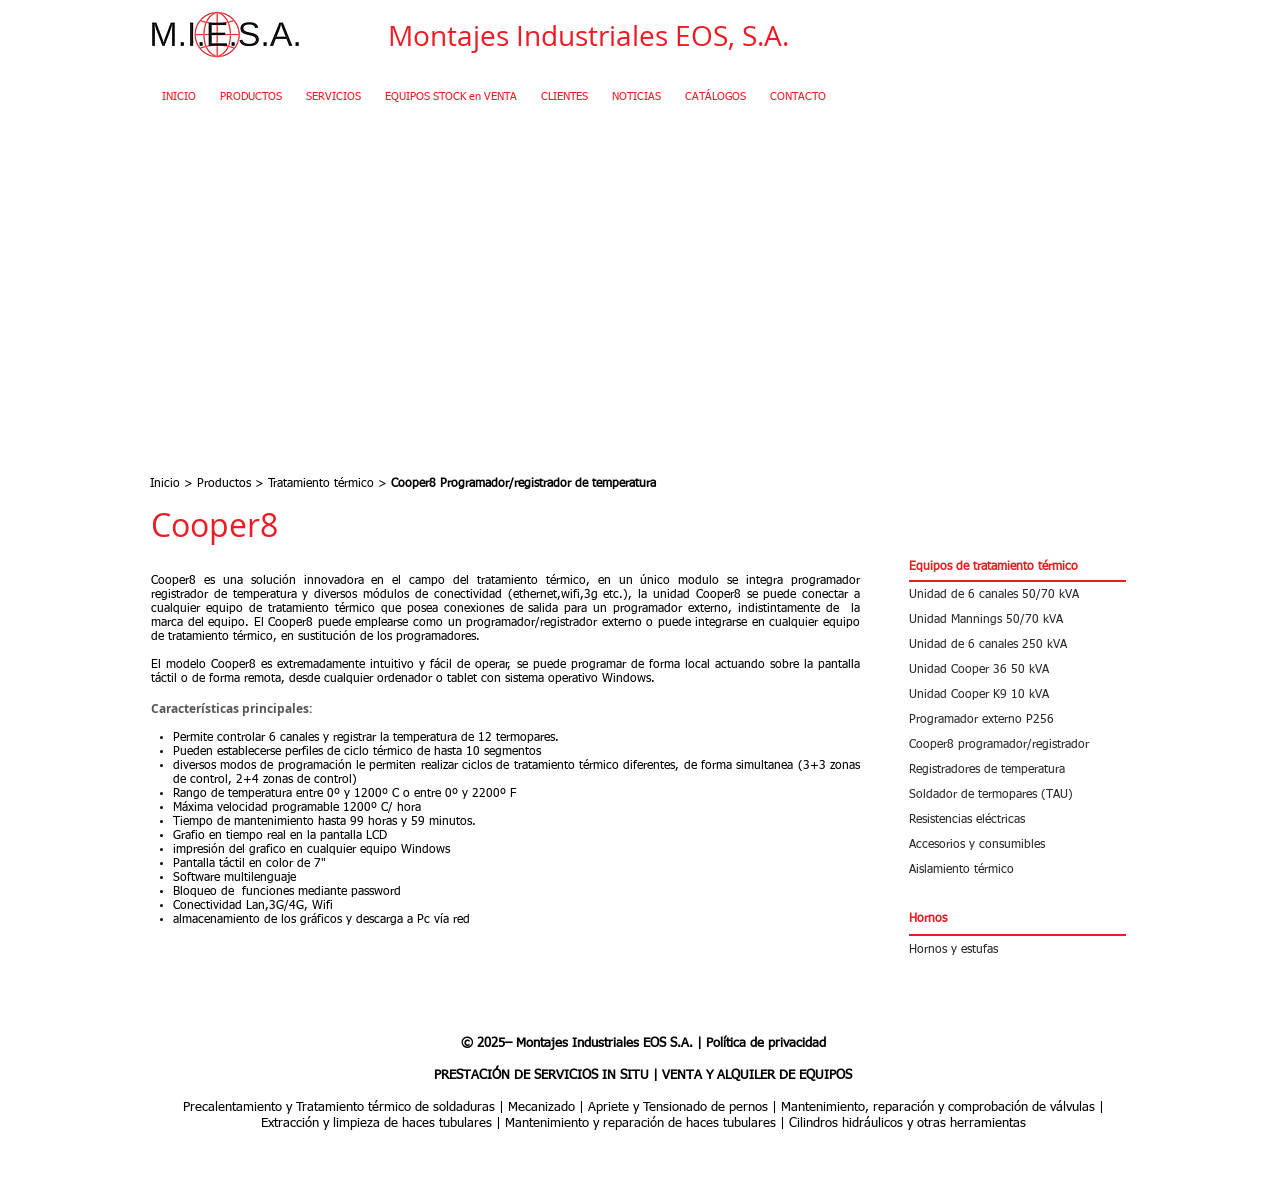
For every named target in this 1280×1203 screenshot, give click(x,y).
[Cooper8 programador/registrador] (1017, 744)
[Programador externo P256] (1017, 719)
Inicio (165, 484)
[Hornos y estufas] (1017, 949)
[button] (1017, 567)
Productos (224, 484)
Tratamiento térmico (321, 484)
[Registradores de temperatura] (1017, 769)
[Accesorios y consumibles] (1017, 844)
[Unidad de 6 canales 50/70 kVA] (1017, 594)
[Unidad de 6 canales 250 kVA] (1017, 644)
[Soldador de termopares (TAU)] (1017, 794)
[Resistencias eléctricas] (1017, 819)
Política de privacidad (766, 1043)
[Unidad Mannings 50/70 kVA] (1017, 619)
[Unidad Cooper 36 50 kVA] (1017, 669)
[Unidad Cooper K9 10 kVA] (1017, 694)
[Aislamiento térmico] (1017, 869)
